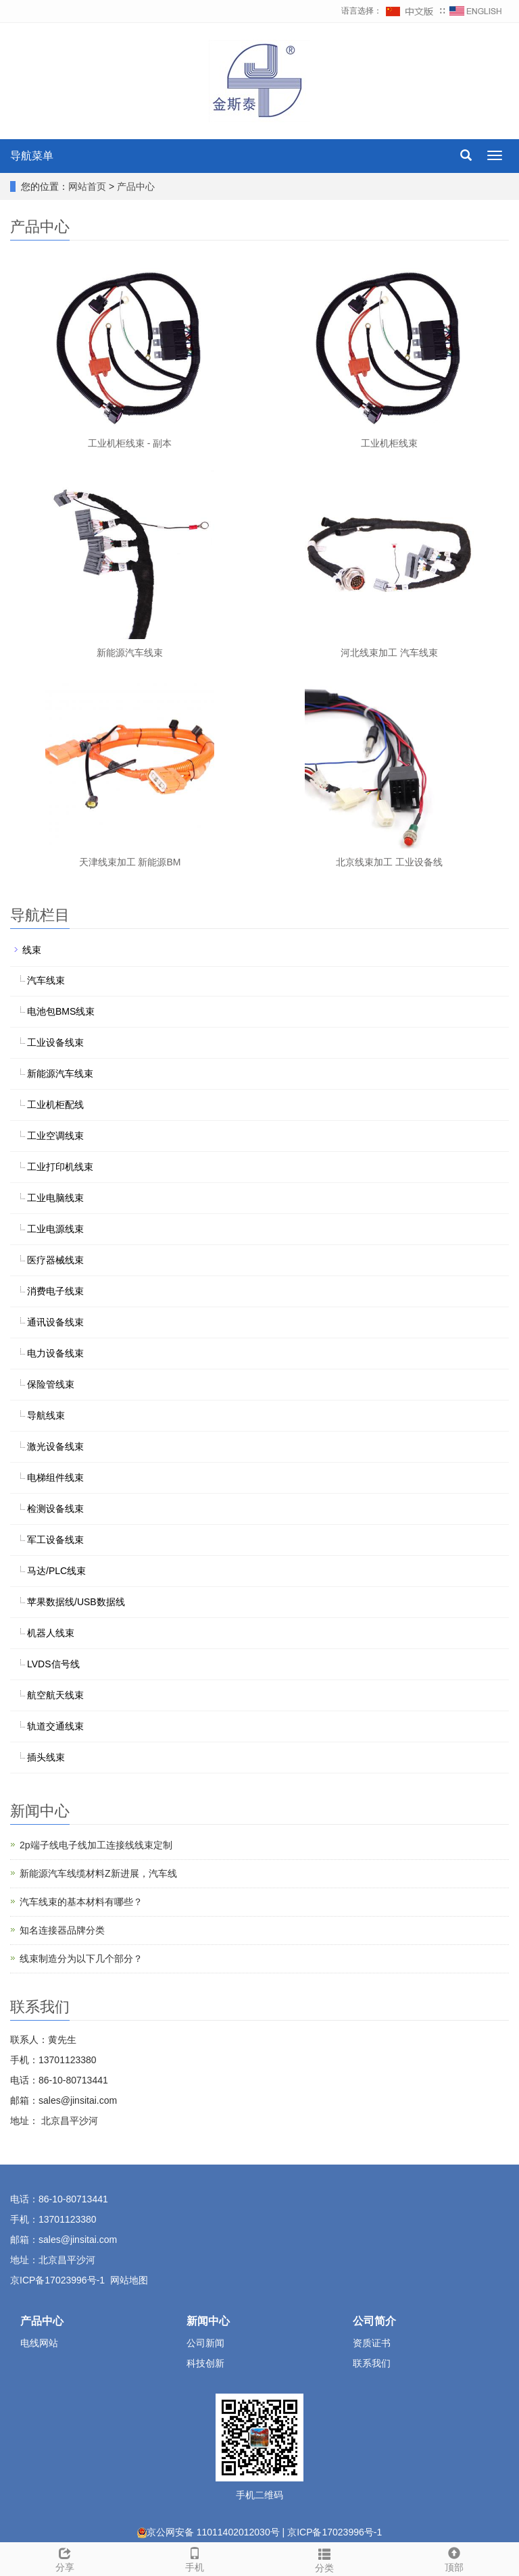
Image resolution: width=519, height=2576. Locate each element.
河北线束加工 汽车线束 (389, 652)
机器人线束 (50, 1632)
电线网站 (39, 2343)
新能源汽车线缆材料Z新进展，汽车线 (98, 1873)
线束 (31, 949)
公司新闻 (205, 2343)
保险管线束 (50, 1384)
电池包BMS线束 (61, 1011)
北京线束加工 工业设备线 (389, 862)
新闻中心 (208, 2321)
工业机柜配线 (55, 1104)
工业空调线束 (55, 1135)
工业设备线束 (55, 1042)
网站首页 (87, 186)
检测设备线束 (55, 1508)
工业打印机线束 (60, 1166)
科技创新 (205, 2363)
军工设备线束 (55, 1539)
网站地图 (129, 2280)
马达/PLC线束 (56, 1570)
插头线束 (46, 1757)
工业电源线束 (55, 1228)
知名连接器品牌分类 (62, 1930)
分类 (324, 2558)
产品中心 (136, 186)
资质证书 (372, 2343)
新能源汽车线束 (130, 652)
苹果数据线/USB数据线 (76, 1601)
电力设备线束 (55, 1353)
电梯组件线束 (55, 1477)
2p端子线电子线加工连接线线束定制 (96, 1845)
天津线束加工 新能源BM (130, 862)
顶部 (454, 2558)
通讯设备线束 (55, 1322)
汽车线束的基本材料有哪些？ (81, 1901)
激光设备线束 (55, 1446)
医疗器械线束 (55, 1260)
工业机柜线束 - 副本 (130, 443)
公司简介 (374, 2321)
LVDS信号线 (53, 1664)
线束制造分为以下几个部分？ (81, 1958)
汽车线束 (46, 980)
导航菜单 (31, 155)
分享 (65, 2558)
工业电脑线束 (55, 1197)
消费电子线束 (55, 1291)
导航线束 (46, 1415)
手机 (195, 2558)
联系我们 (372, 2363)
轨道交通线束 (55, 1726)
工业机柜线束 (389, 443)
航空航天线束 (55, 1695)
